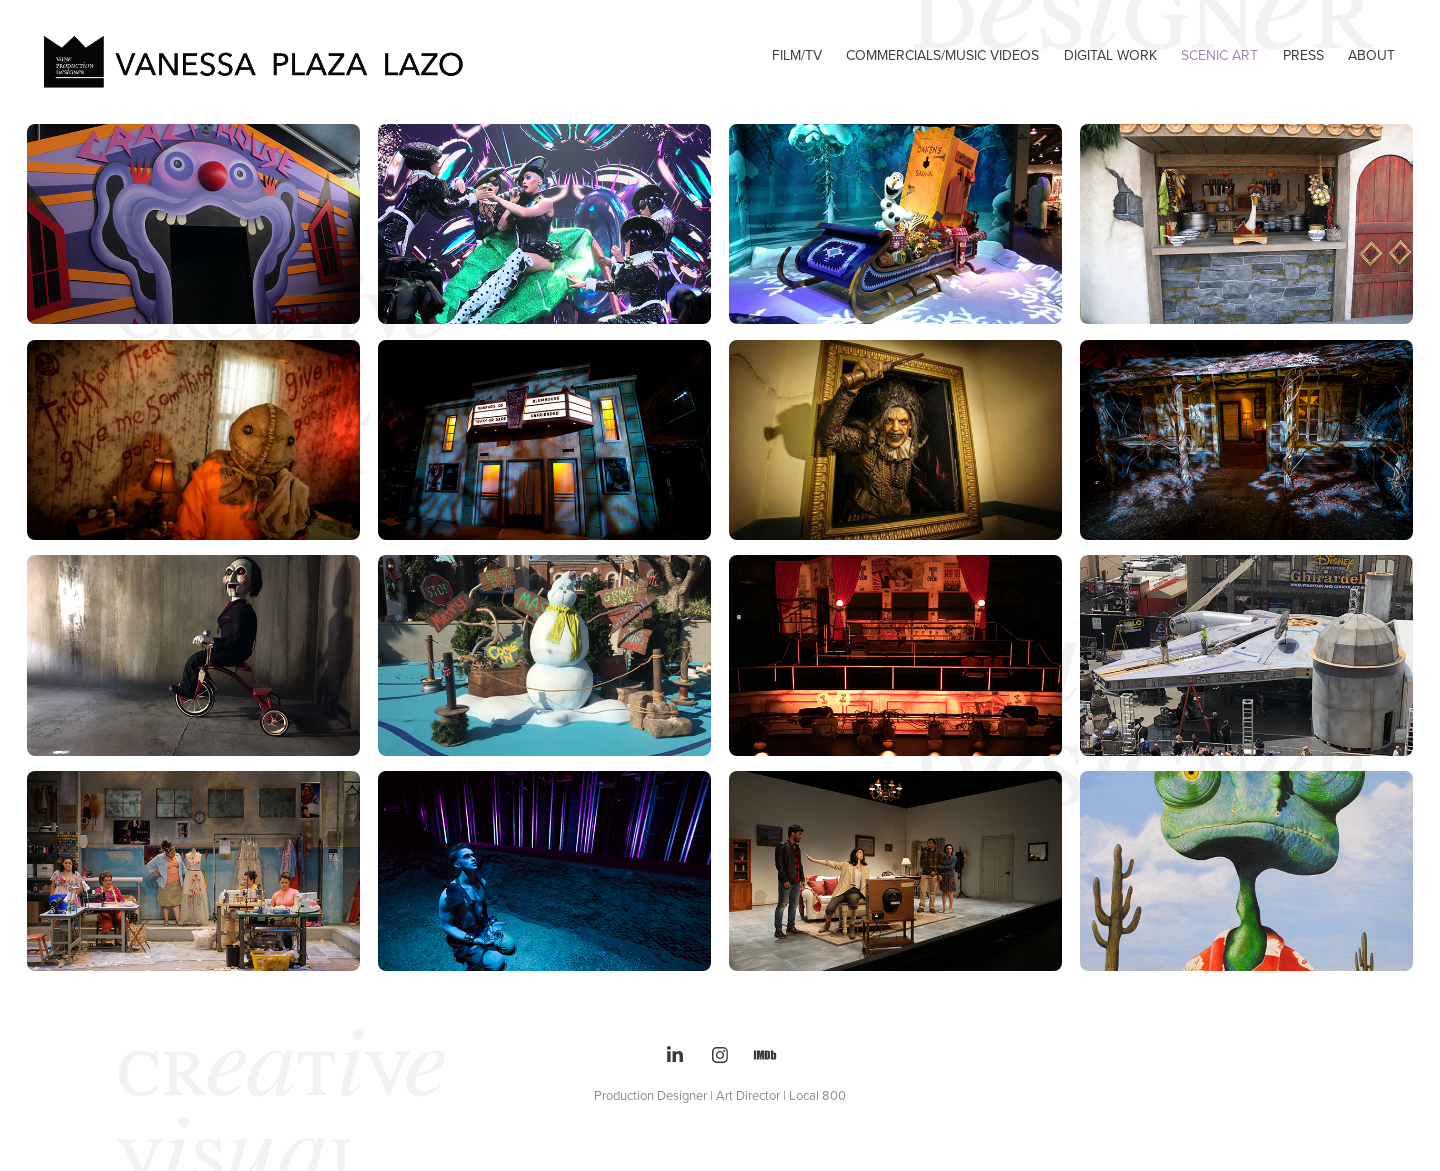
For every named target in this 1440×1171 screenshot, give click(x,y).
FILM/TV (797, 55)
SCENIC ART (1219, 55)
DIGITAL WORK (1110, 55)
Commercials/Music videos (942, 55)
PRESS (1303, 55)
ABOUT (1371, 55)
